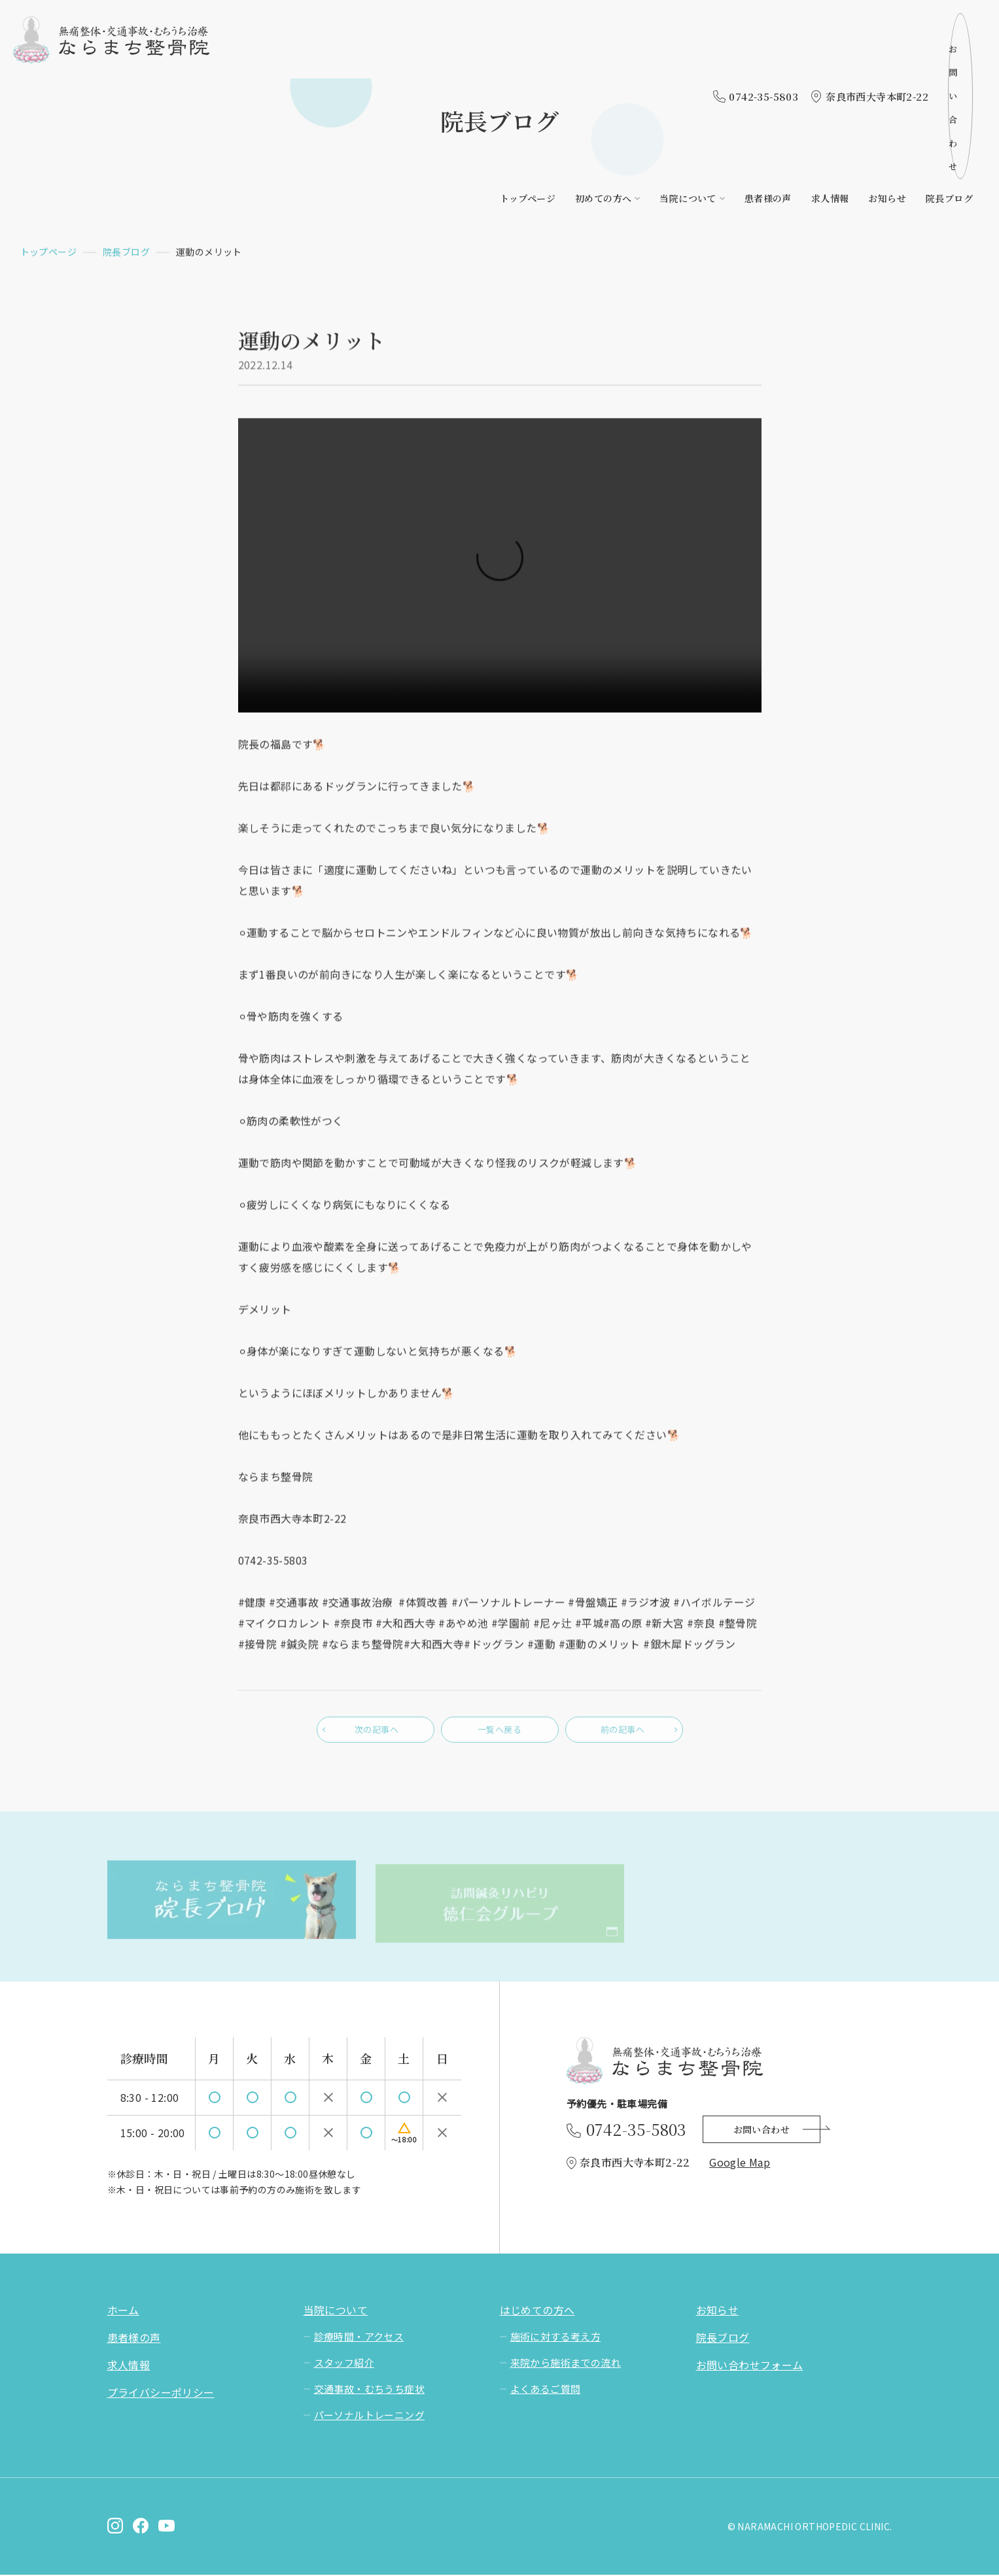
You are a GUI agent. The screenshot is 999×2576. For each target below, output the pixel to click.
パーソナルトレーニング (369, 2416)
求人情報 (830, 56)
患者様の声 (768, 56)
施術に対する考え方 (555, 2337)
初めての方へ (603, 56)
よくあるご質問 (545, 2390)
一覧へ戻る (499, 1735)
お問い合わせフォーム (749, 2366)
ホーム (123, 2311)
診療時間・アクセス (359, 2337)
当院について (687, 56)
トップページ (527, 56)
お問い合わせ (922, 25)
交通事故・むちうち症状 (369, 2390)
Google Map (739, 2163)
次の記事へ (375, 1735)
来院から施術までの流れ (565, 2364)
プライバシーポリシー (161, 2393)
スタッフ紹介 (344, 2364)
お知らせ (887, 56)
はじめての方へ (537, 2311)
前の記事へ (624, 1735)
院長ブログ (949, 56)
